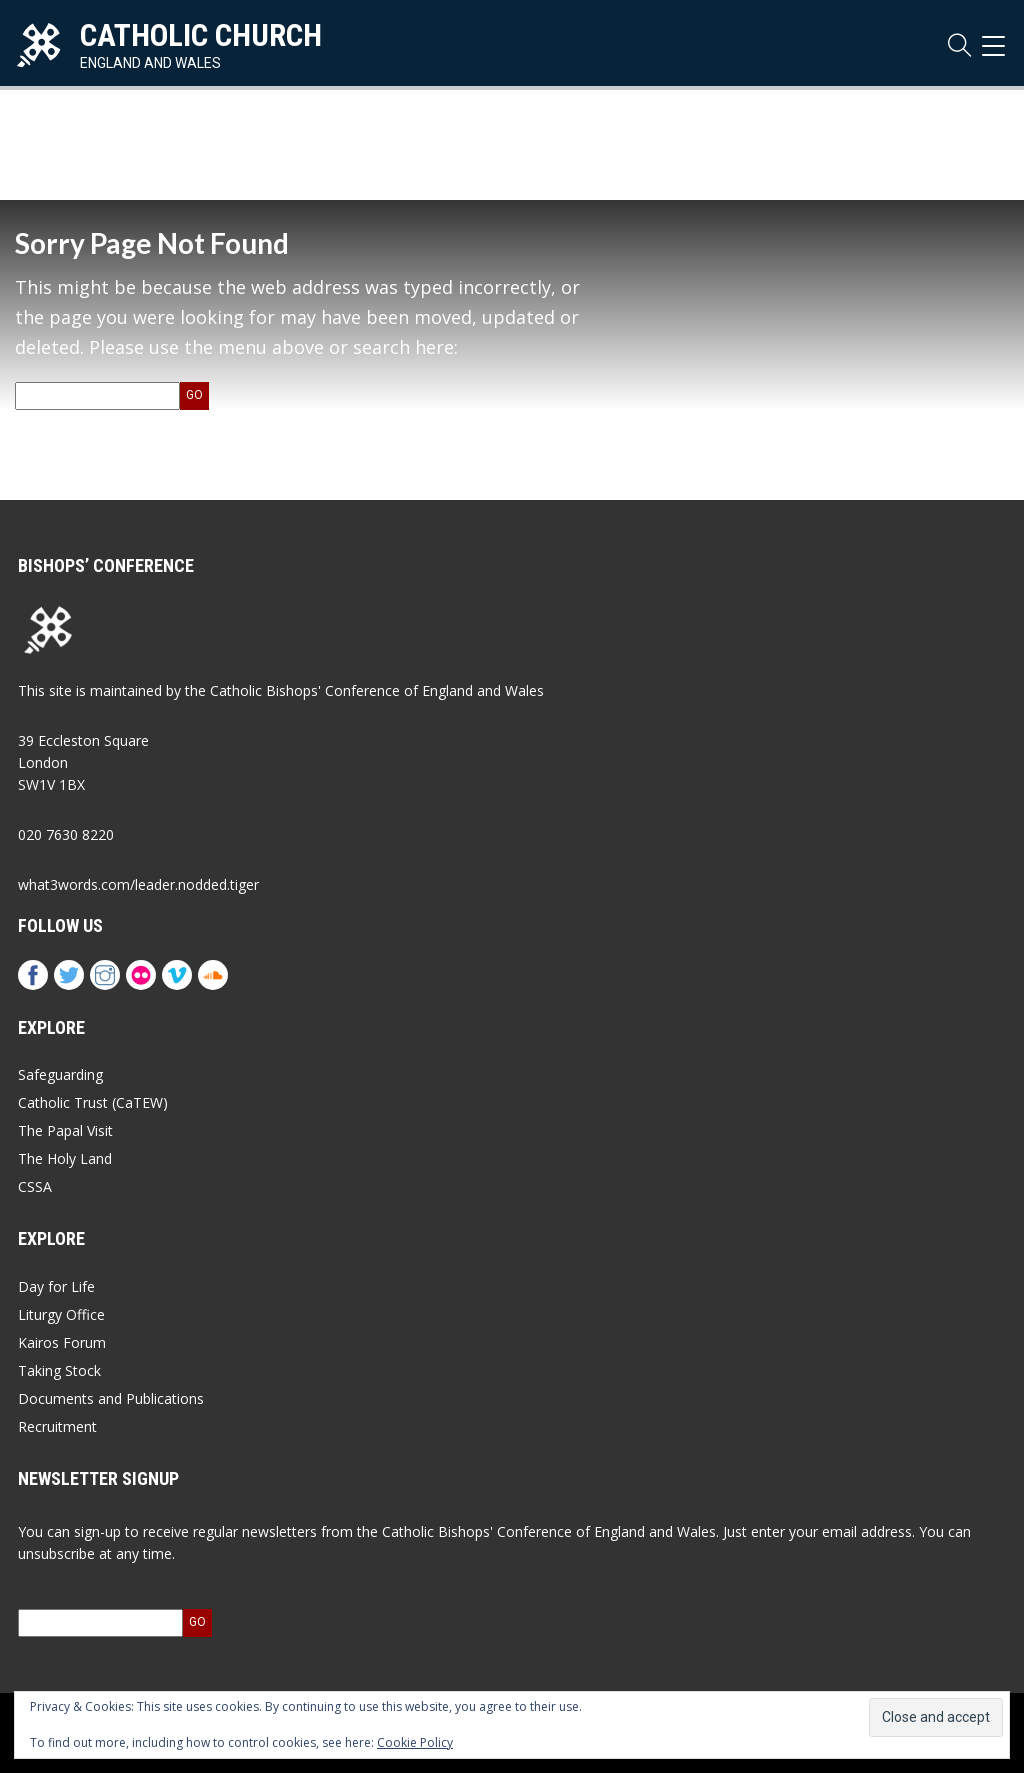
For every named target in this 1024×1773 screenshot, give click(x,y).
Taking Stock (59, 1370)
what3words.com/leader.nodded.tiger (138, 884)
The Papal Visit (65, 1130)
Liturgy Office (61, 1314)
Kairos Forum (62, 1342)
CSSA (35, 1186)
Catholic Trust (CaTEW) (93, 1102)
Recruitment (57, 1426)
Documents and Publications (111, 1398)
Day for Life (56, 1286)
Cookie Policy (415, 1742)
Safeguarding (60, 1074)
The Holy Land (65, 1158)
